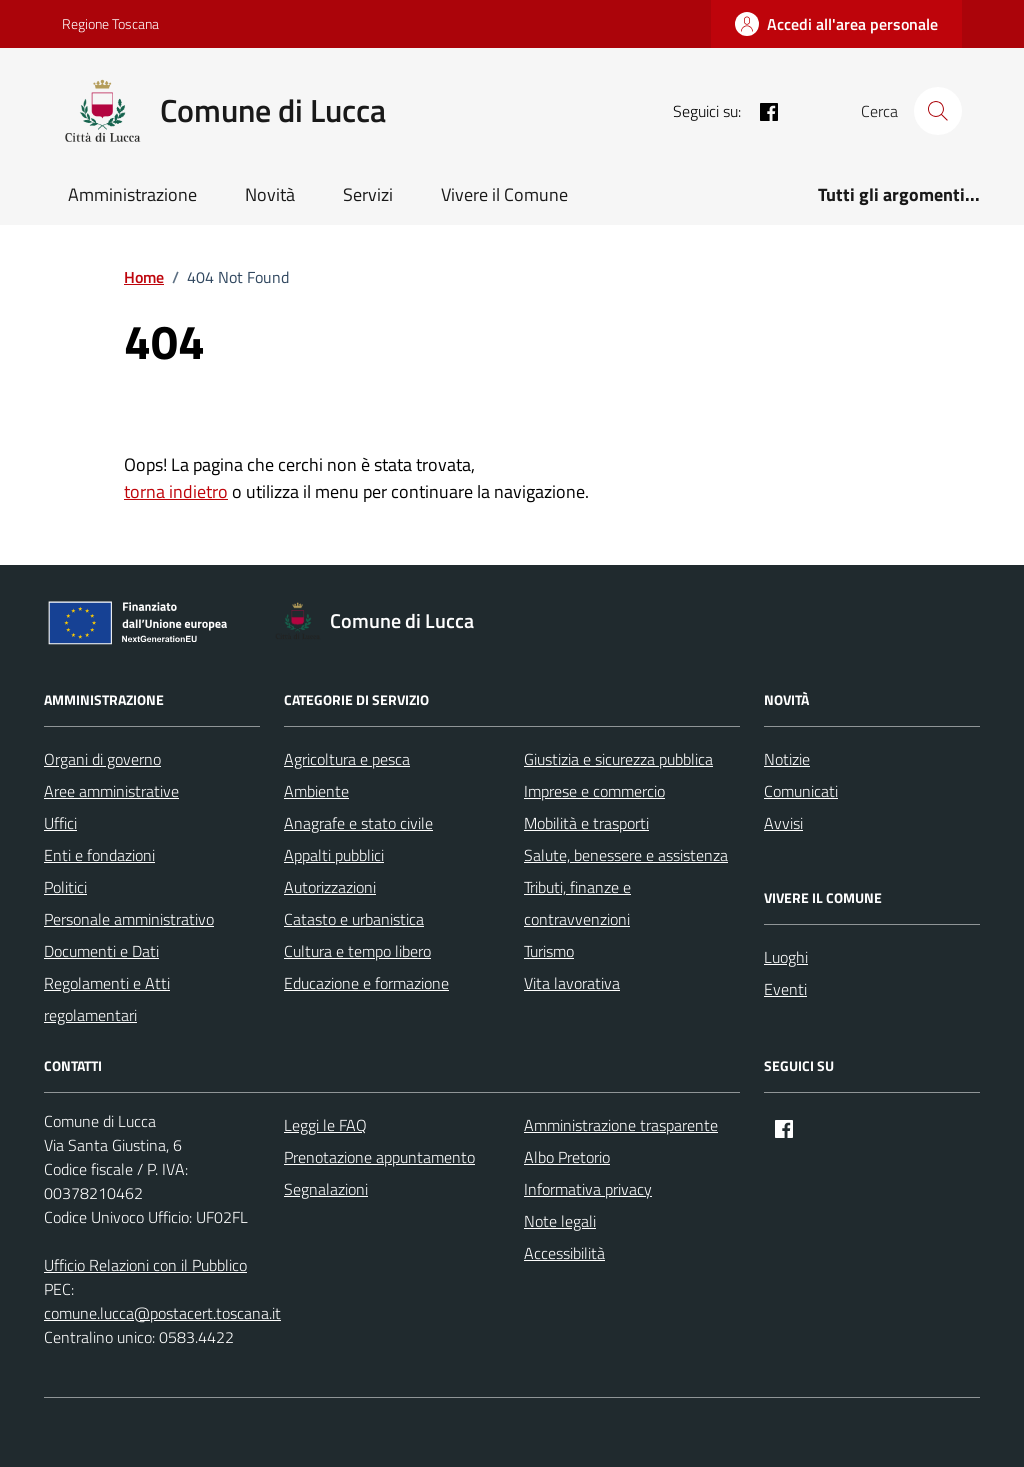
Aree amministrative (111, 791)
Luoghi (786, 957)
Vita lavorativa (572, 983)
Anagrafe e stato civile (358, 823)
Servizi (368, 194)
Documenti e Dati (101, 951)
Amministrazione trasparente (621, 1125)
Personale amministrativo (129, 919)
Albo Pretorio (567, 1157)
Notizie (787, 759)
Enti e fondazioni (99, 855)
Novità (270, 194)
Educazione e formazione (366, 983)
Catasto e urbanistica (354, 919)
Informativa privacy (588, 1189)
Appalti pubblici (334, 855)
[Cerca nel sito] (938, 111)
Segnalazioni (326, 1189)
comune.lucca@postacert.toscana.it (162, 1313)
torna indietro (176, 491)
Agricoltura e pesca (347, 759)
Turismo (549, 951)
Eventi (785, 989)
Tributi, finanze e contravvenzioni (577, 903)
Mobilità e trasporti (586, 823)
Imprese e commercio (594, 791)
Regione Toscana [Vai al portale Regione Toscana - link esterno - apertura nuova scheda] (110, 23)
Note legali (560, 1221)
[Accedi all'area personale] (836, 24)
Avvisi (783, 823)
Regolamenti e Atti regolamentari (107, 999)
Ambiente (316, 791)
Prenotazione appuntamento (379, 1157)
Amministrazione (132, 194)
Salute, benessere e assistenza (626, 855)
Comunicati (801, 791)
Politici (65, 887)
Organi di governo (102, 759)
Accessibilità (564, 1253)
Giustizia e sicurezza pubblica (618, 759)
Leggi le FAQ (325, 1125)
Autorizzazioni (330, 887)
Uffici (60, 823)
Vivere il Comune (504, 194)
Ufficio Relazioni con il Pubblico (145, 1265)
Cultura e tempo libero (357, 951)
